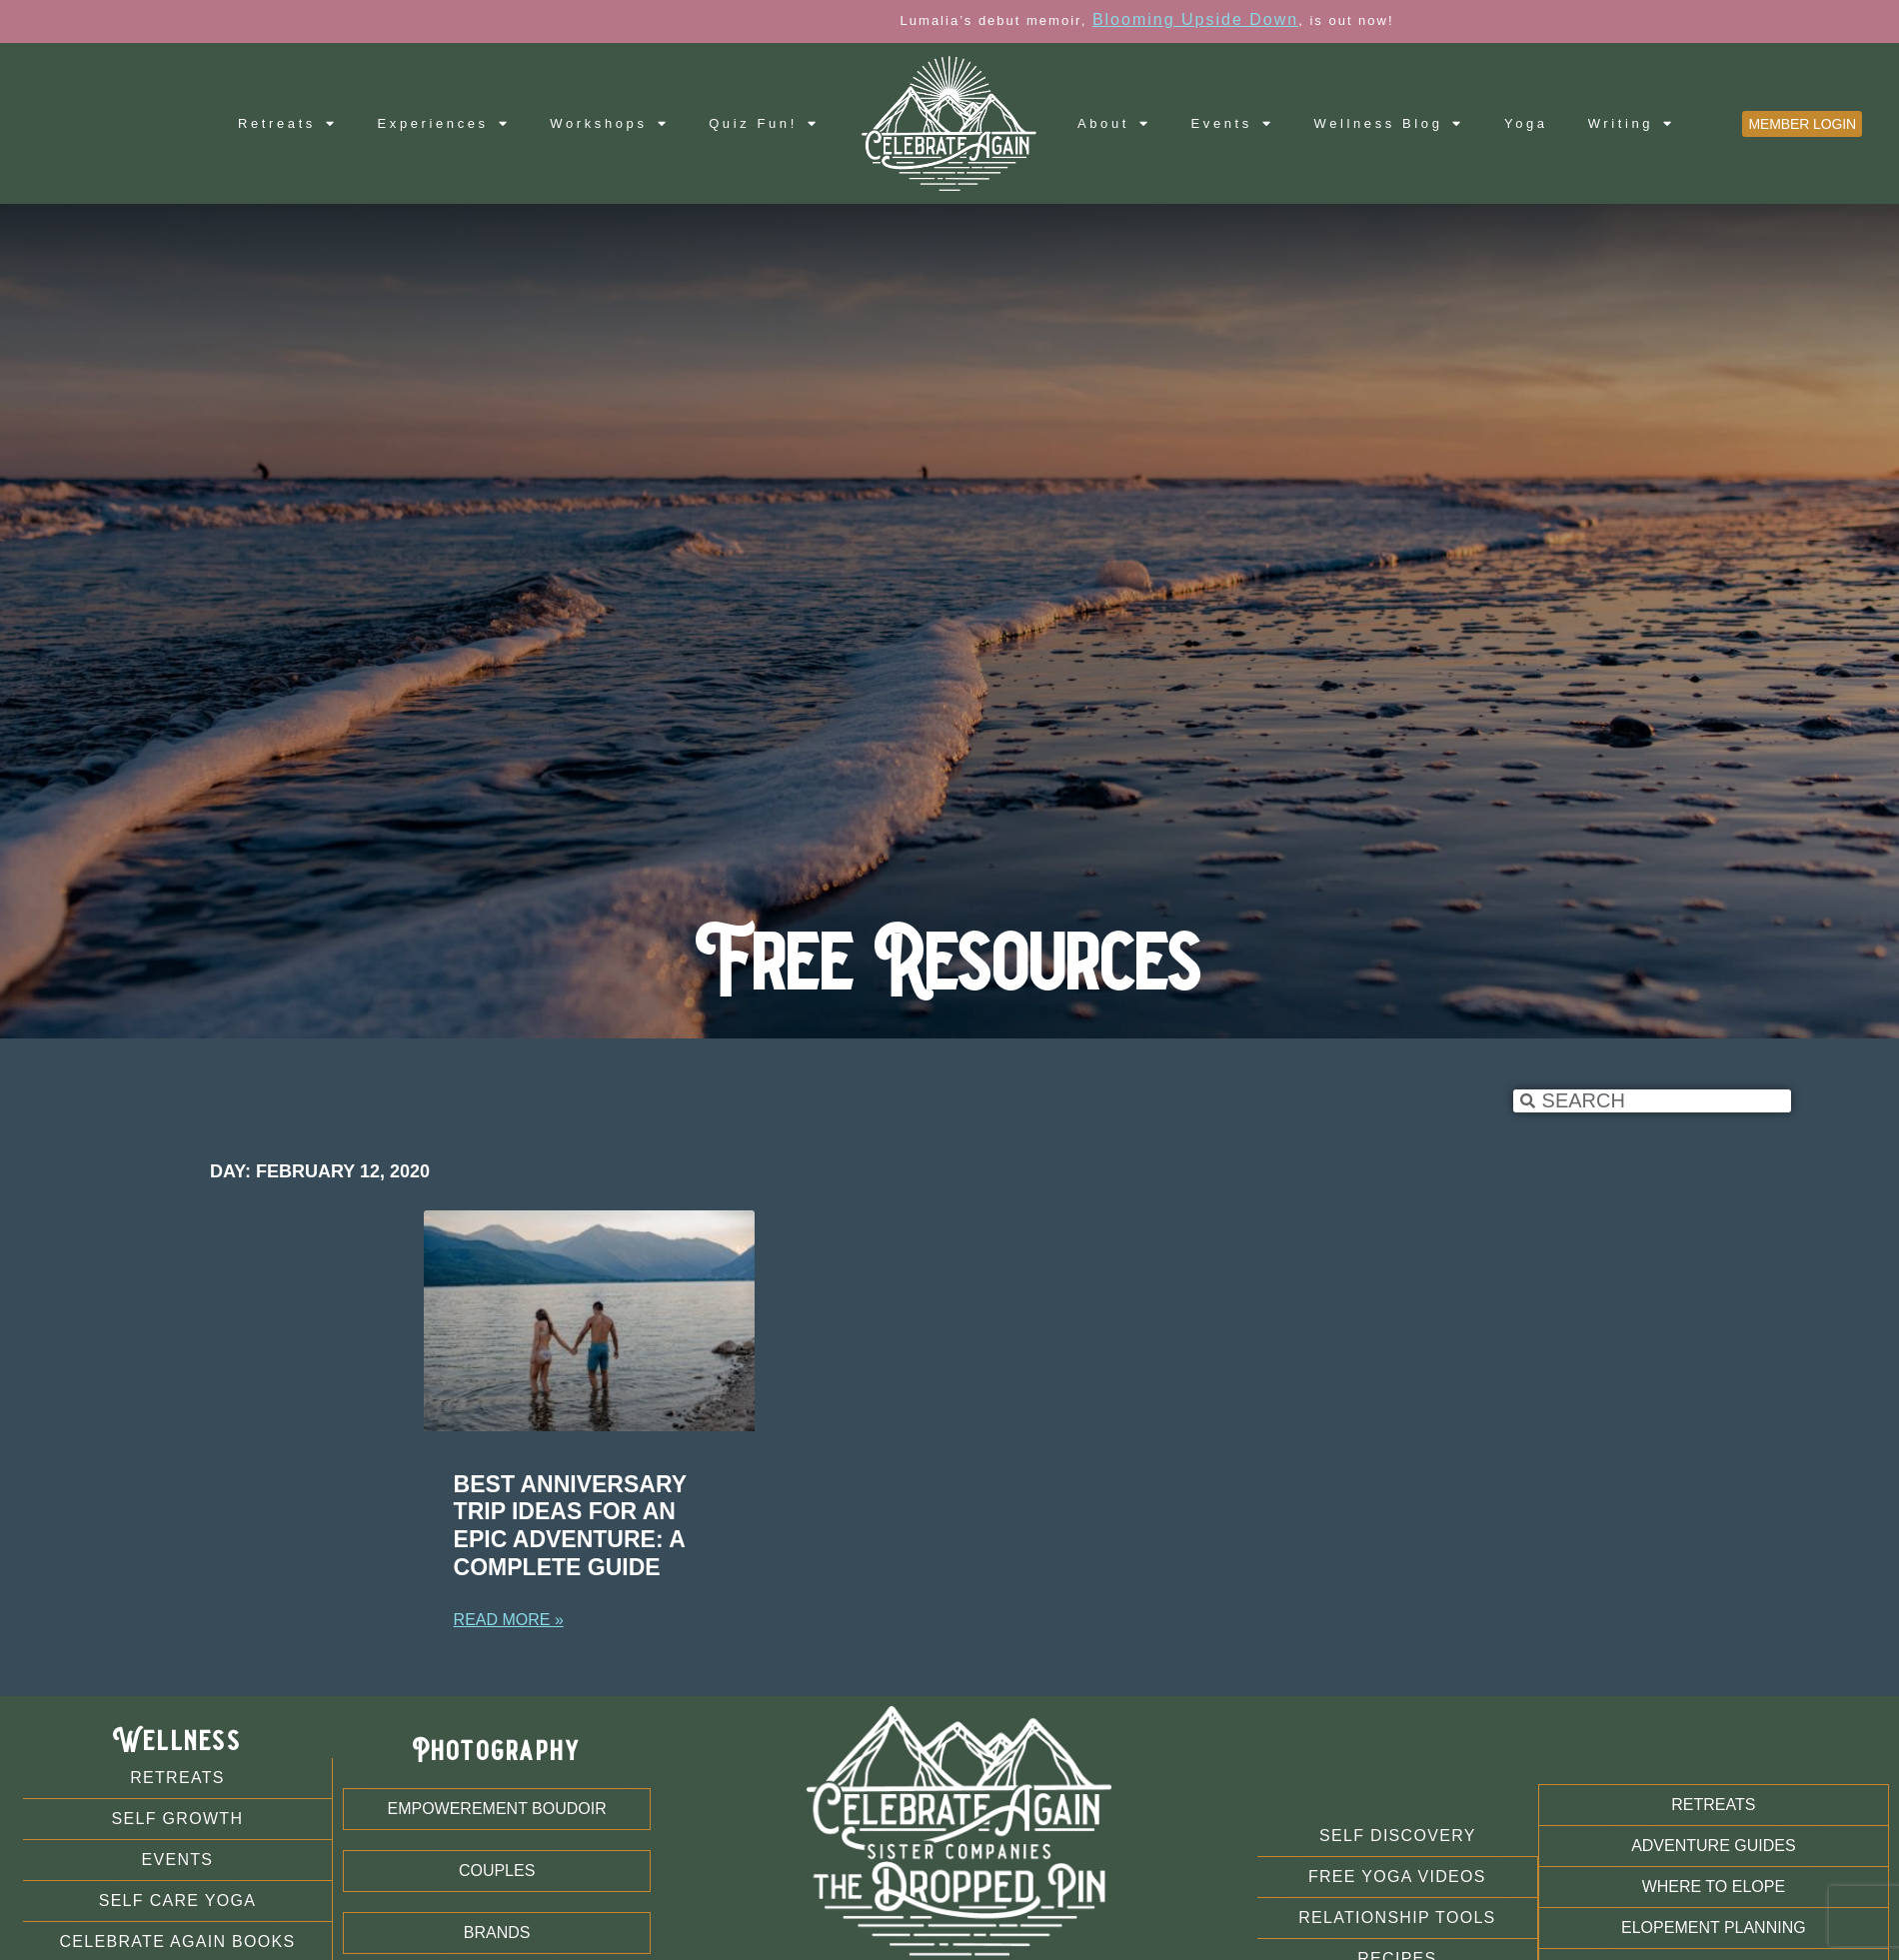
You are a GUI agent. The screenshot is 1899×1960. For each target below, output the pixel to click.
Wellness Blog (1389, 123)
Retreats (288, 123)
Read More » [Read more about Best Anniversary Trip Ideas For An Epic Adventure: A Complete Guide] (509, 1619)
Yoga (1526, 123)
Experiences (444, 123)
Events (1232, 123)
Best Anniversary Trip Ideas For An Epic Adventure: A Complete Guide (570, 1525)
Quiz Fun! (764, 123)
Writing (1631, 123)
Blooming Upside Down (1283, 19)
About (1114, 123)
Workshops (609, 123)
